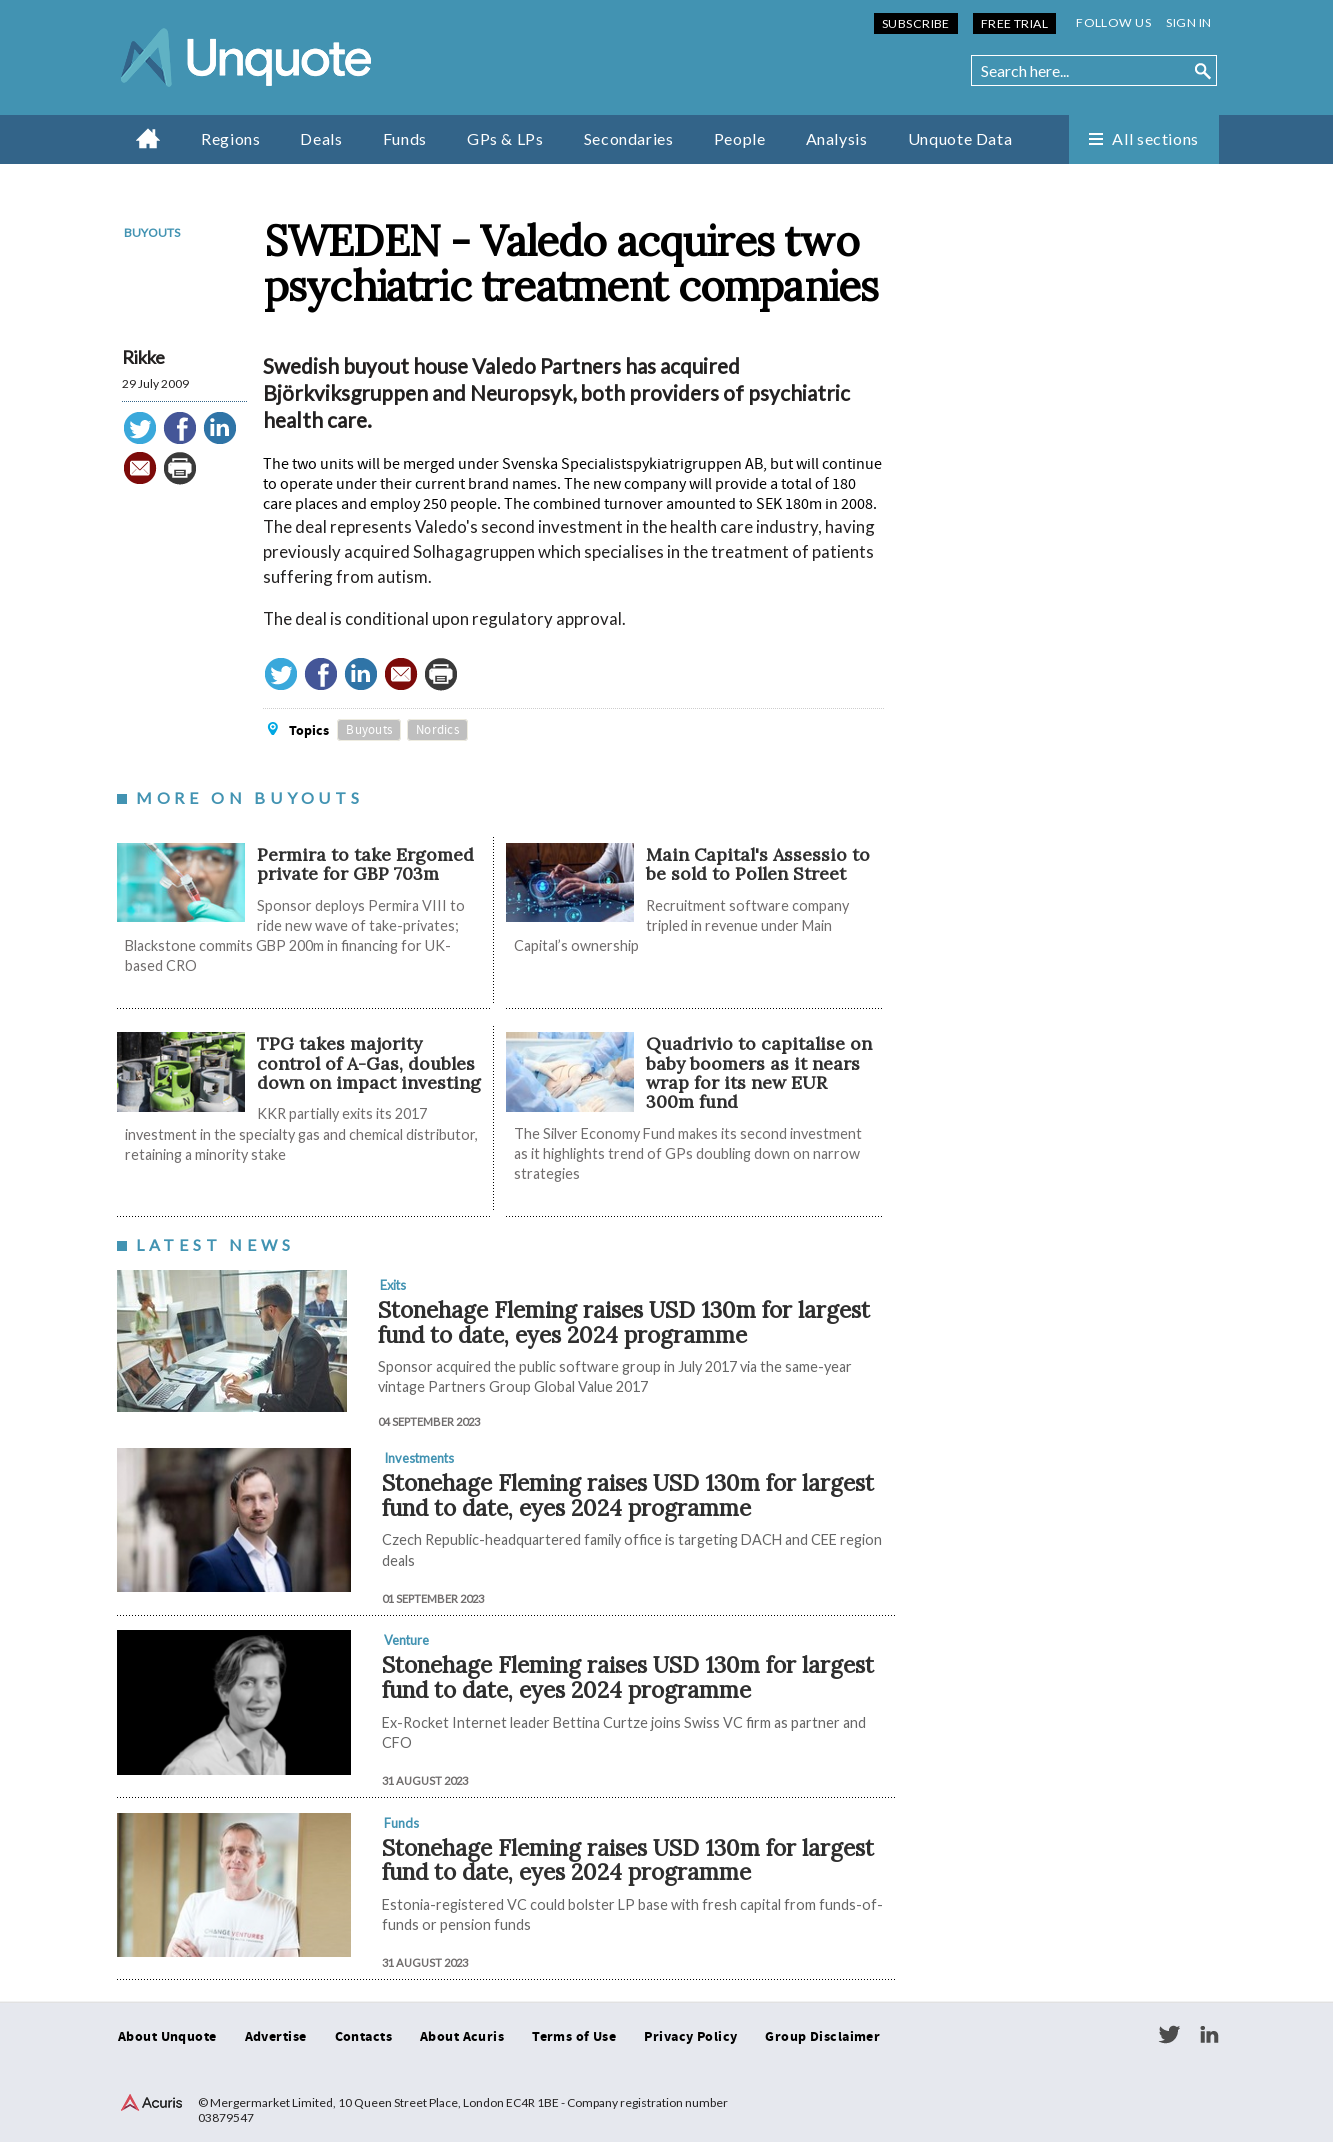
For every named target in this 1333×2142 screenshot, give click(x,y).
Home (148, 138)
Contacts (363, 2037)
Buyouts (152, 232)
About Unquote (167, 2037)
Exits (393, 1285)
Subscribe (916, 23)
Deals (321, 138)
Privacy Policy (690, 2037)
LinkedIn (1209, 2035)
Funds (405, 138)
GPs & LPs (505, 138)
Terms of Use (574, 2037)
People (740, 138)
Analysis (837, 138)
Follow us (1113, 22)
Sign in (1188, 22)
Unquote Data (960, 138)
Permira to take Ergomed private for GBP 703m (365, 864)
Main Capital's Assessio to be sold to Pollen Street (758, 864)
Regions (230, 138)
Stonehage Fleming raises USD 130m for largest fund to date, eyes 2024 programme (624, 1322)
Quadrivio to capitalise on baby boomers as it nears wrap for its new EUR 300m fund (759, 1072)
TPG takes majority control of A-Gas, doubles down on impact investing (369, 1063)
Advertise (276, 2037)
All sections (1155, 138)
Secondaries (629, 138)
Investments (419, 1458)
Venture (406, 1640)
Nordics (437, 730)
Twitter (1169, 2035)
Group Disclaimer (822, 2037)
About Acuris (462, 2037)
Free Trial (1014, 23)
